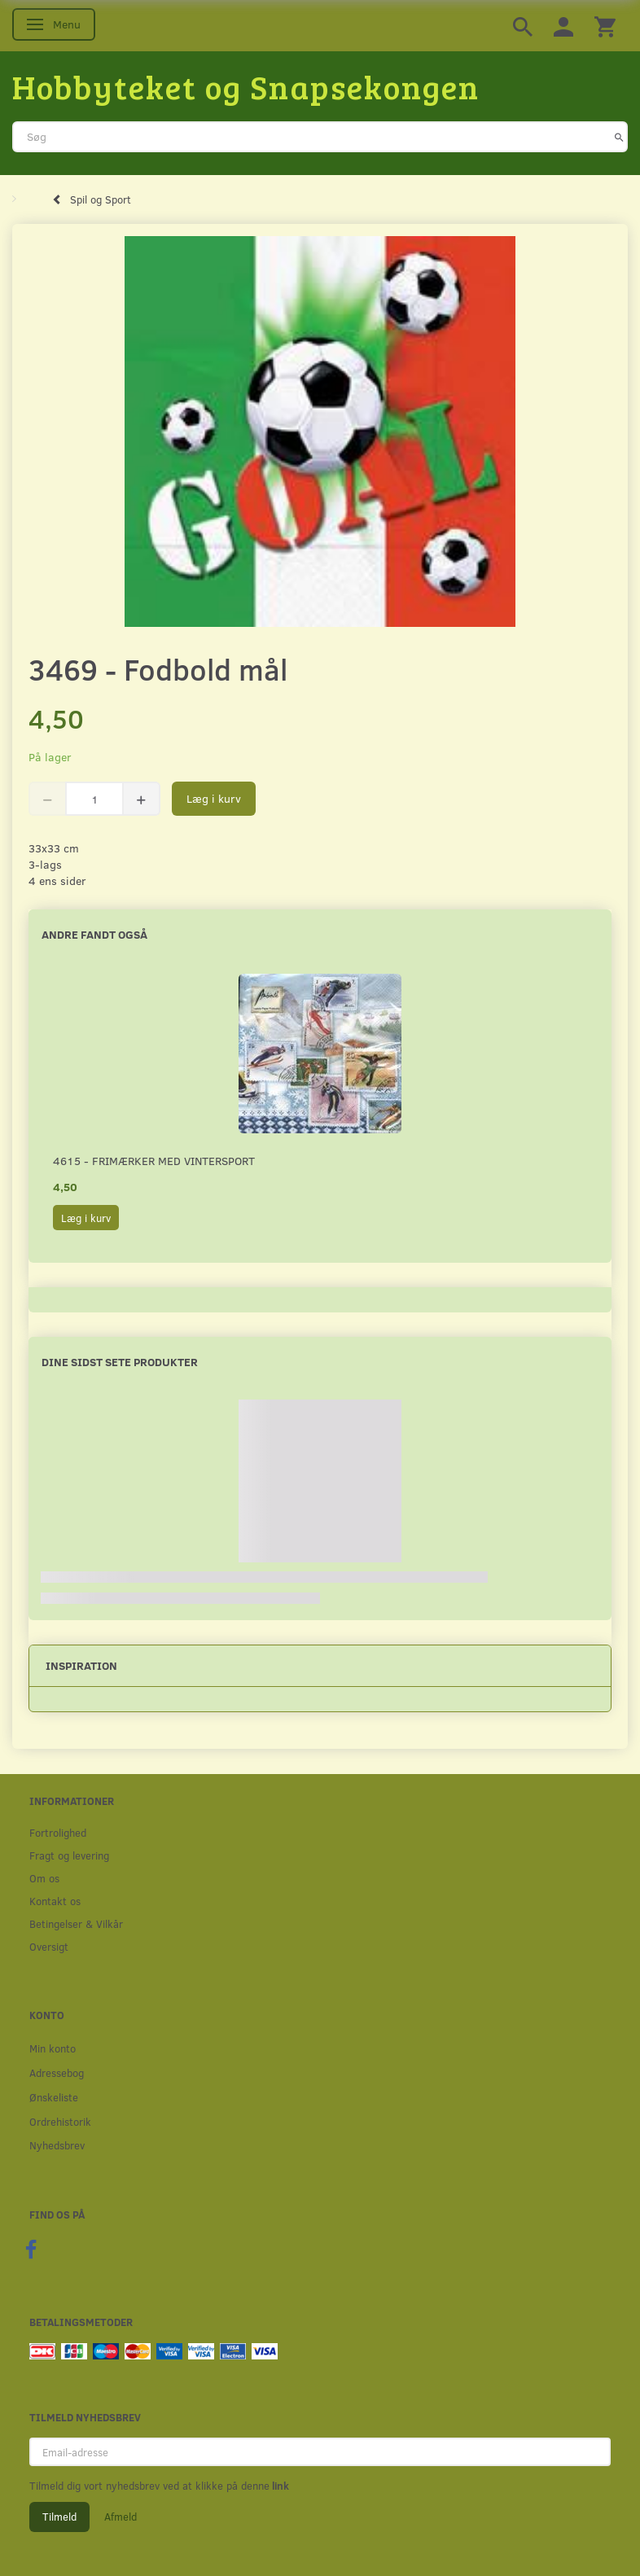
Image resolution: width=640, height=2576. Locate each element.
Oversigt (48, 1946)
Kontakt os (55, 1901)
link (279, 2485)
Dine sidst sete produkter (120, 1361)
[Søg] (619, 137)
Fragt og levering (69, 1855)
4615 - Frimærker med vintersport (154, 1160)
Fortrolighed (57, 1832)
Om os (44, 1878)
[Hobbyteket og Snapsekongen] (246, 86)
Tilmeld (59, 2516)
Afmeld (120, 2516)
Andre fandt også (94, 934)
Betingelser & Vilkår (76, 1923)
